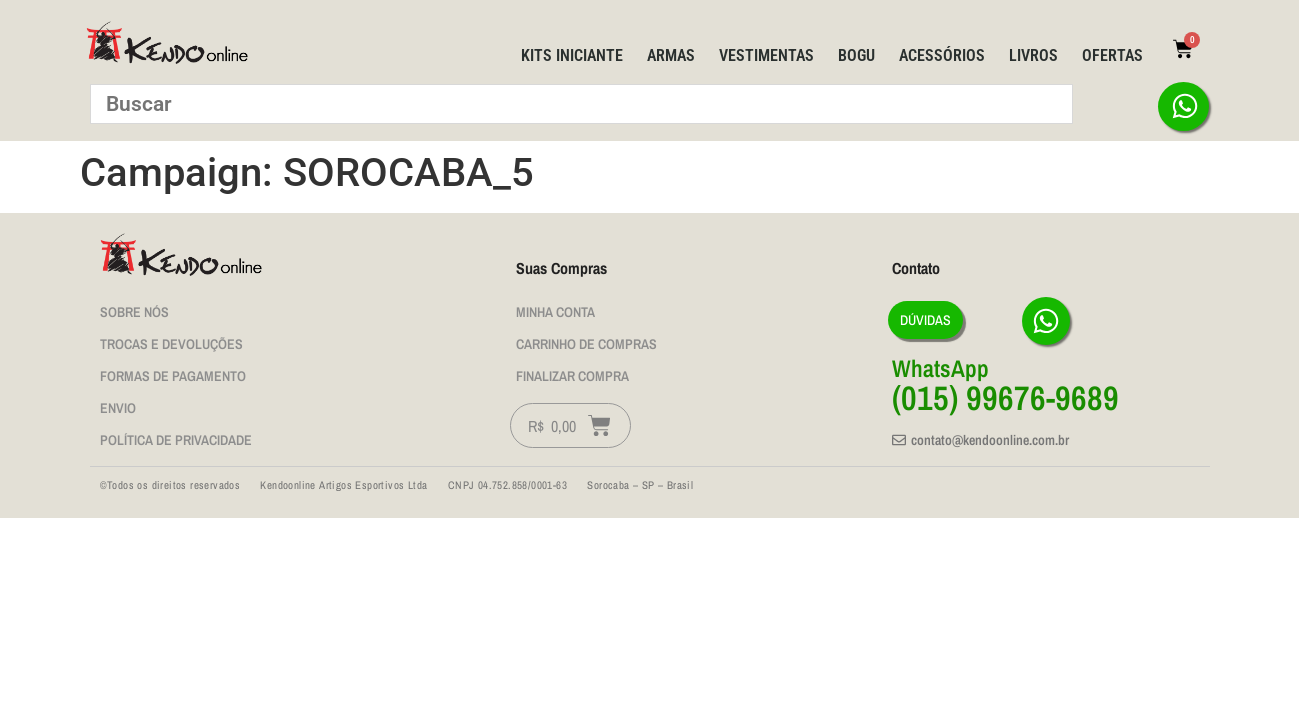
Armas (671, 55)
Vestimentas (766, 55)
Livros (1033, 55)
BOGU (856, 55)
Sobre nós (134, 312)
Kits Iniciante (572, 55)
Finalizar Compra (572, 376)
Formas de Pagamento (173, 376)
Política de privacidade (176, 440)
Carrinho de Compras (586, 344)
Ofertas (1112, 55)
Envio (118, 408)
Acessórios (942, 55)
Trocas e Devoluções (171, 344)
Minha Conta (555, 312)
